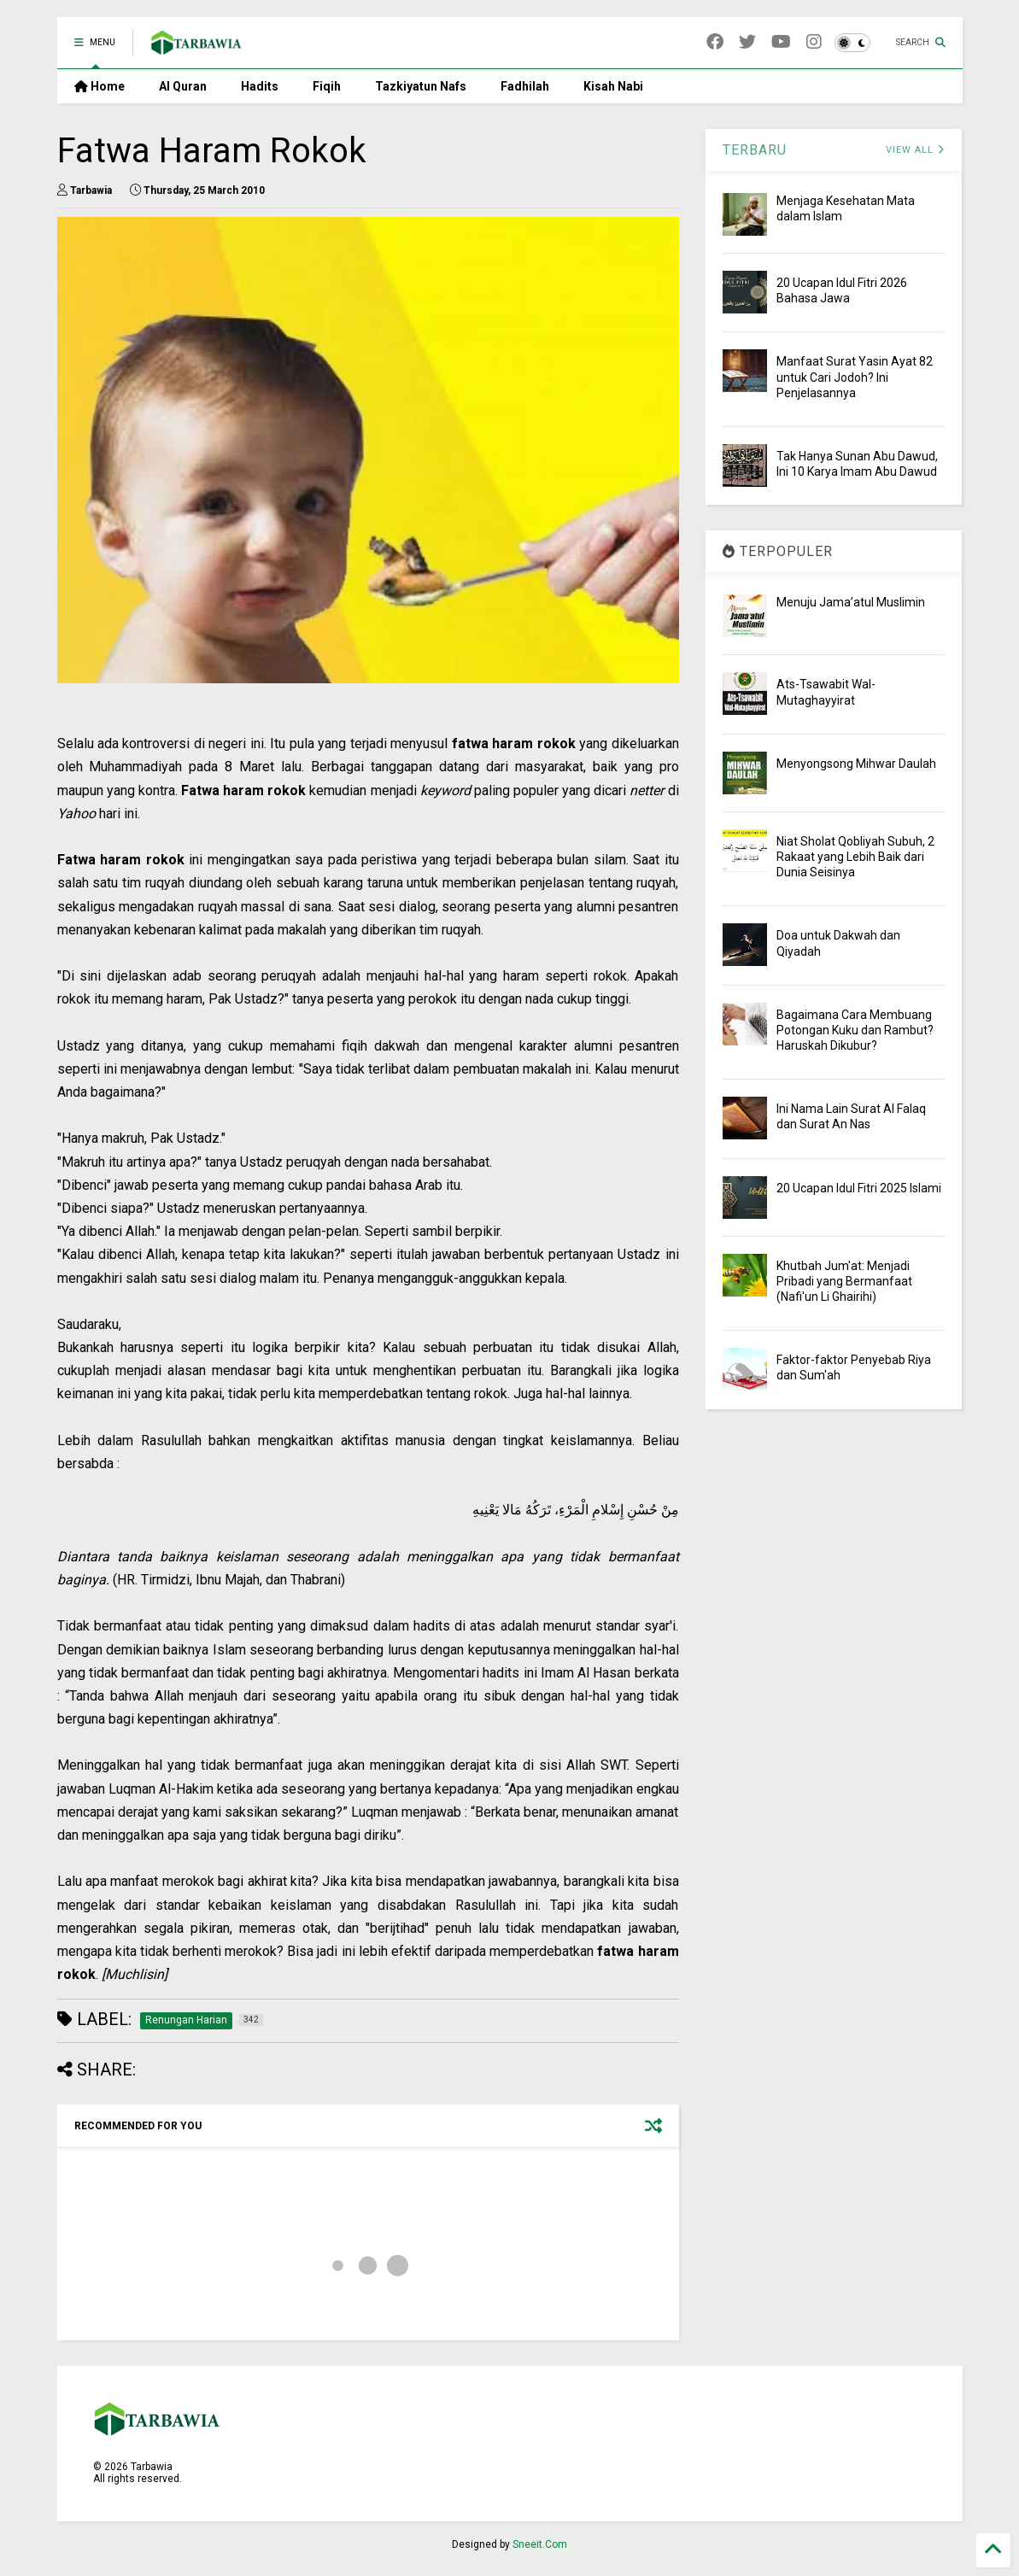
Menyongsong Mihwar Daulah (856, 763)
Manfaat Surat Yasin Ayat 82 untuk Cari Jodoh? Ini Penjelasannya (854, 376)
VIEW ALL (915, 149)
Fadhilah (525, 86)
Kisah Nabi (613, 86)
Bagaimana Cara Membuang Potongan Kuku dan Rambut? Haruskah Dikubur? (855, 1030)
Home (99, 86)
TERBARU (755, 150)
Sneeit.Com (539, 2544)
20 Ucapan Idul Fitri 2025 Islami (858, 1188)
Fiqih (327, 86)
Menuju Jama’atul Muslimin (850, 602)
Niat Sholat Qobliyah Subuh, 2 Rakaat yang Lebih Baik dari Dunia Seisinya (855, 856)
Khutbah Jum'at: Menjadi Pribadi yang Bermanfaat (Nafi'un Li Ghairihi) (844, 1281)
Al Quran (183, 86)
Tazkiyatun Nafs (420, 86)
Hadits (259, 86)
